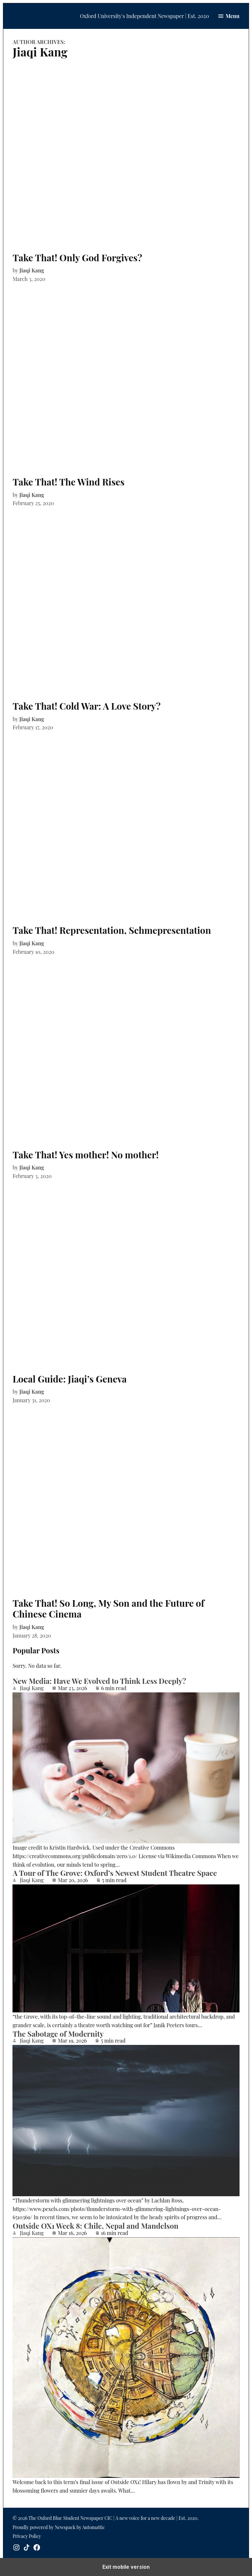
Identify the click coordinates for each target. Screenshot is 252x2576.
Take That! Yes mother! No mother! (85, 1154)
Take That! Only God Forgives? (77, 257)
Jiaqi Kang (31, 270)
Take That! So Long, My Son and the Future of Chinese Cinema (108, 1608)
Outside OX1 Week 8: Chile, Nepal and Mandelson (95, 2226)
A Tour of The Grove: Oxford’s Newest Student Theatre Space (114, 1873)
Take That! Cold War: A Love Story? (86, 706)
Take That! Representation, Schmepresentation (111, 930)
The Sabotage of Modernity (57, 2034)
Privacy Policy (26, 2536)
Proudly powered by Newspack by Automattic (58, 2527)
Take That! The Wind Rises (68, 482)
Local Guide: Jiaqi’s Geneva (69, 1379)
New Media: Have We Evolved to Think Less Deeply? (99, 1681)
